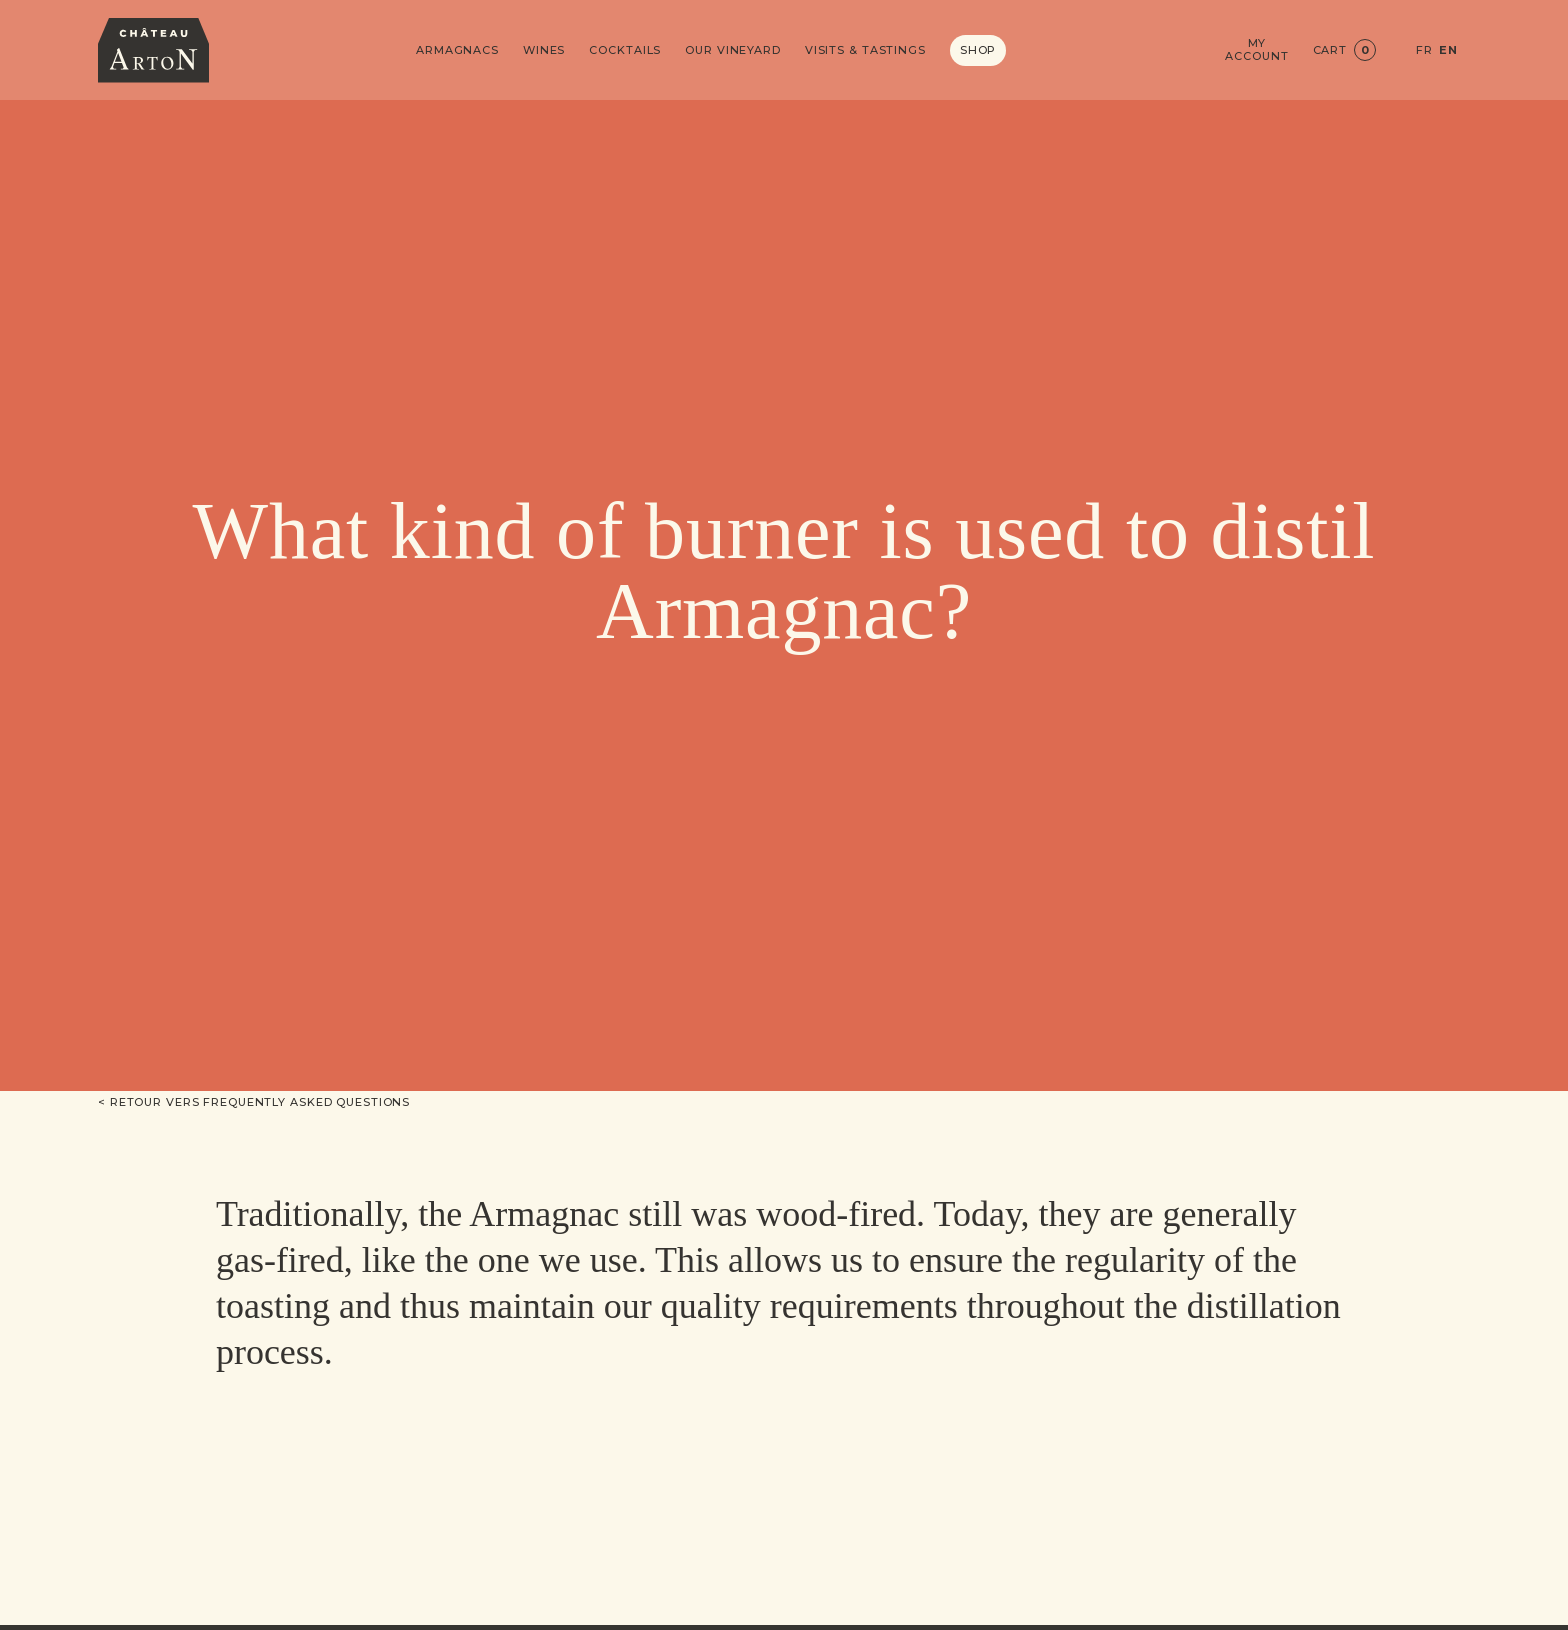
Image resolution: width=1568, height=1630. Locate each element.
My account (1256, 50)
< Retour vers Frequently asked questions (254, 1102)
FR (1424, 50)
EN (1448, 50)
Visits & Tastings (865, 50)
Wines (544, 50)
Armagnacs (457, 50)
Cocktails (625, 50)
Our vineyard (733, 50)
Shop (978, 50)
